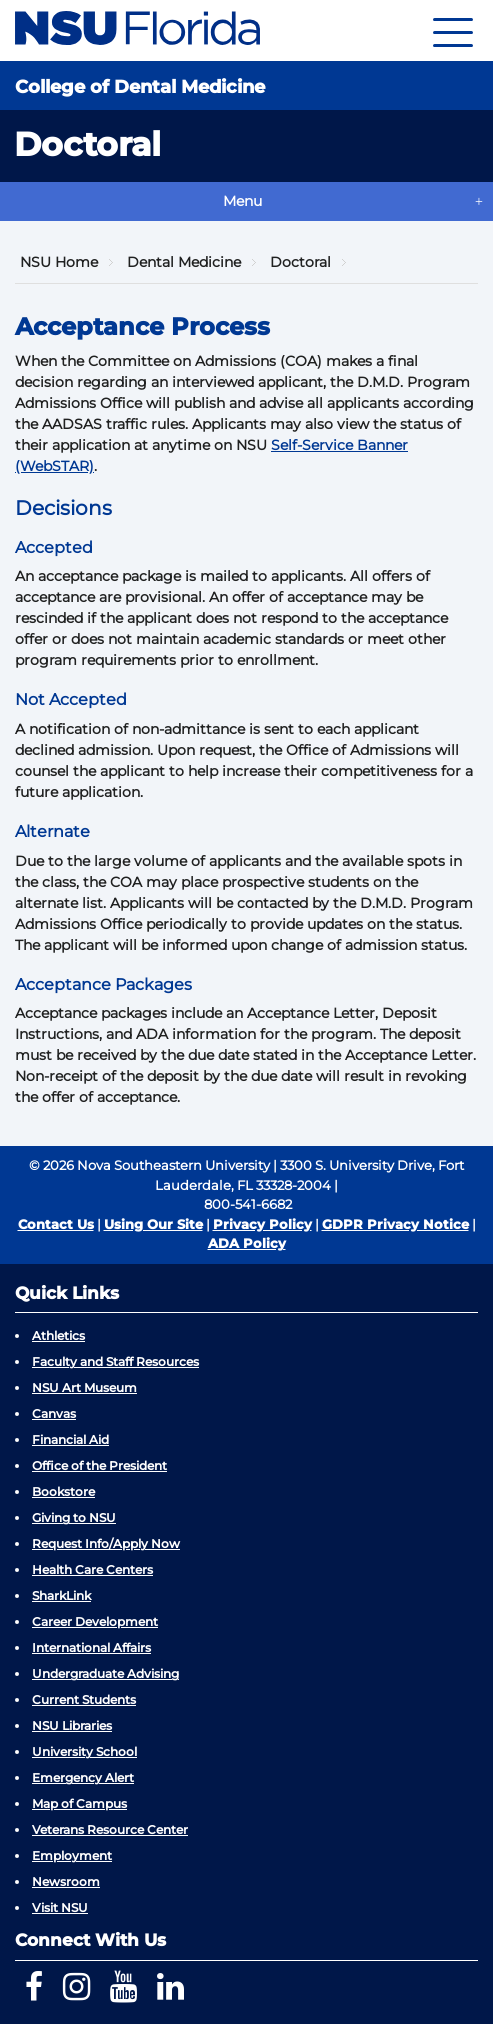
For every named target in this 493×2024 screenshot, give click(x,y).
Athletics (58, 1335)
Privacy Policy (262, 1224)
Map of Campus (79, 1803)
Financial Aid (70, 1439)
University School (84, 1751)
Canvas (54, 1413)
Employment (72, 1855)
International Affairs (91, 1647)
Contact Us (56, 1224)
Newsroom (66, 1881)
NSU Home (59, 262)
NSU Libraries (72, 1725)
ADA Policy (247, 1243)
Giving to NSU (74, 1517)
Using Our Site (153, 1224)
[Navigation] (453, 30)
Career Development (95, 1621)
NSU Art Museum (84, 1387)
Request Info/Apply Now (106, 1543)
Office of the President (99, 1465)
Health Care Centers (92, 1569)
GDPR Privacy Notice (395, 1224)
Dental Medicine (184, 262)
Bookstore (63, 1491)
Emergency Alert (83, 1777)
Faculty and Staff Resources (115, 1361)
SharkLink (61, 1595)
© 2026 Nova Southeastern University (149, 1165)
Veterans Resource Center (110, 1829)
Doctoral (300, 262)
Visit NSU (60, 1907)
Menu (242, 201)
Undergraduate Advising (105, 1673)
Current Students (84, 1699)
